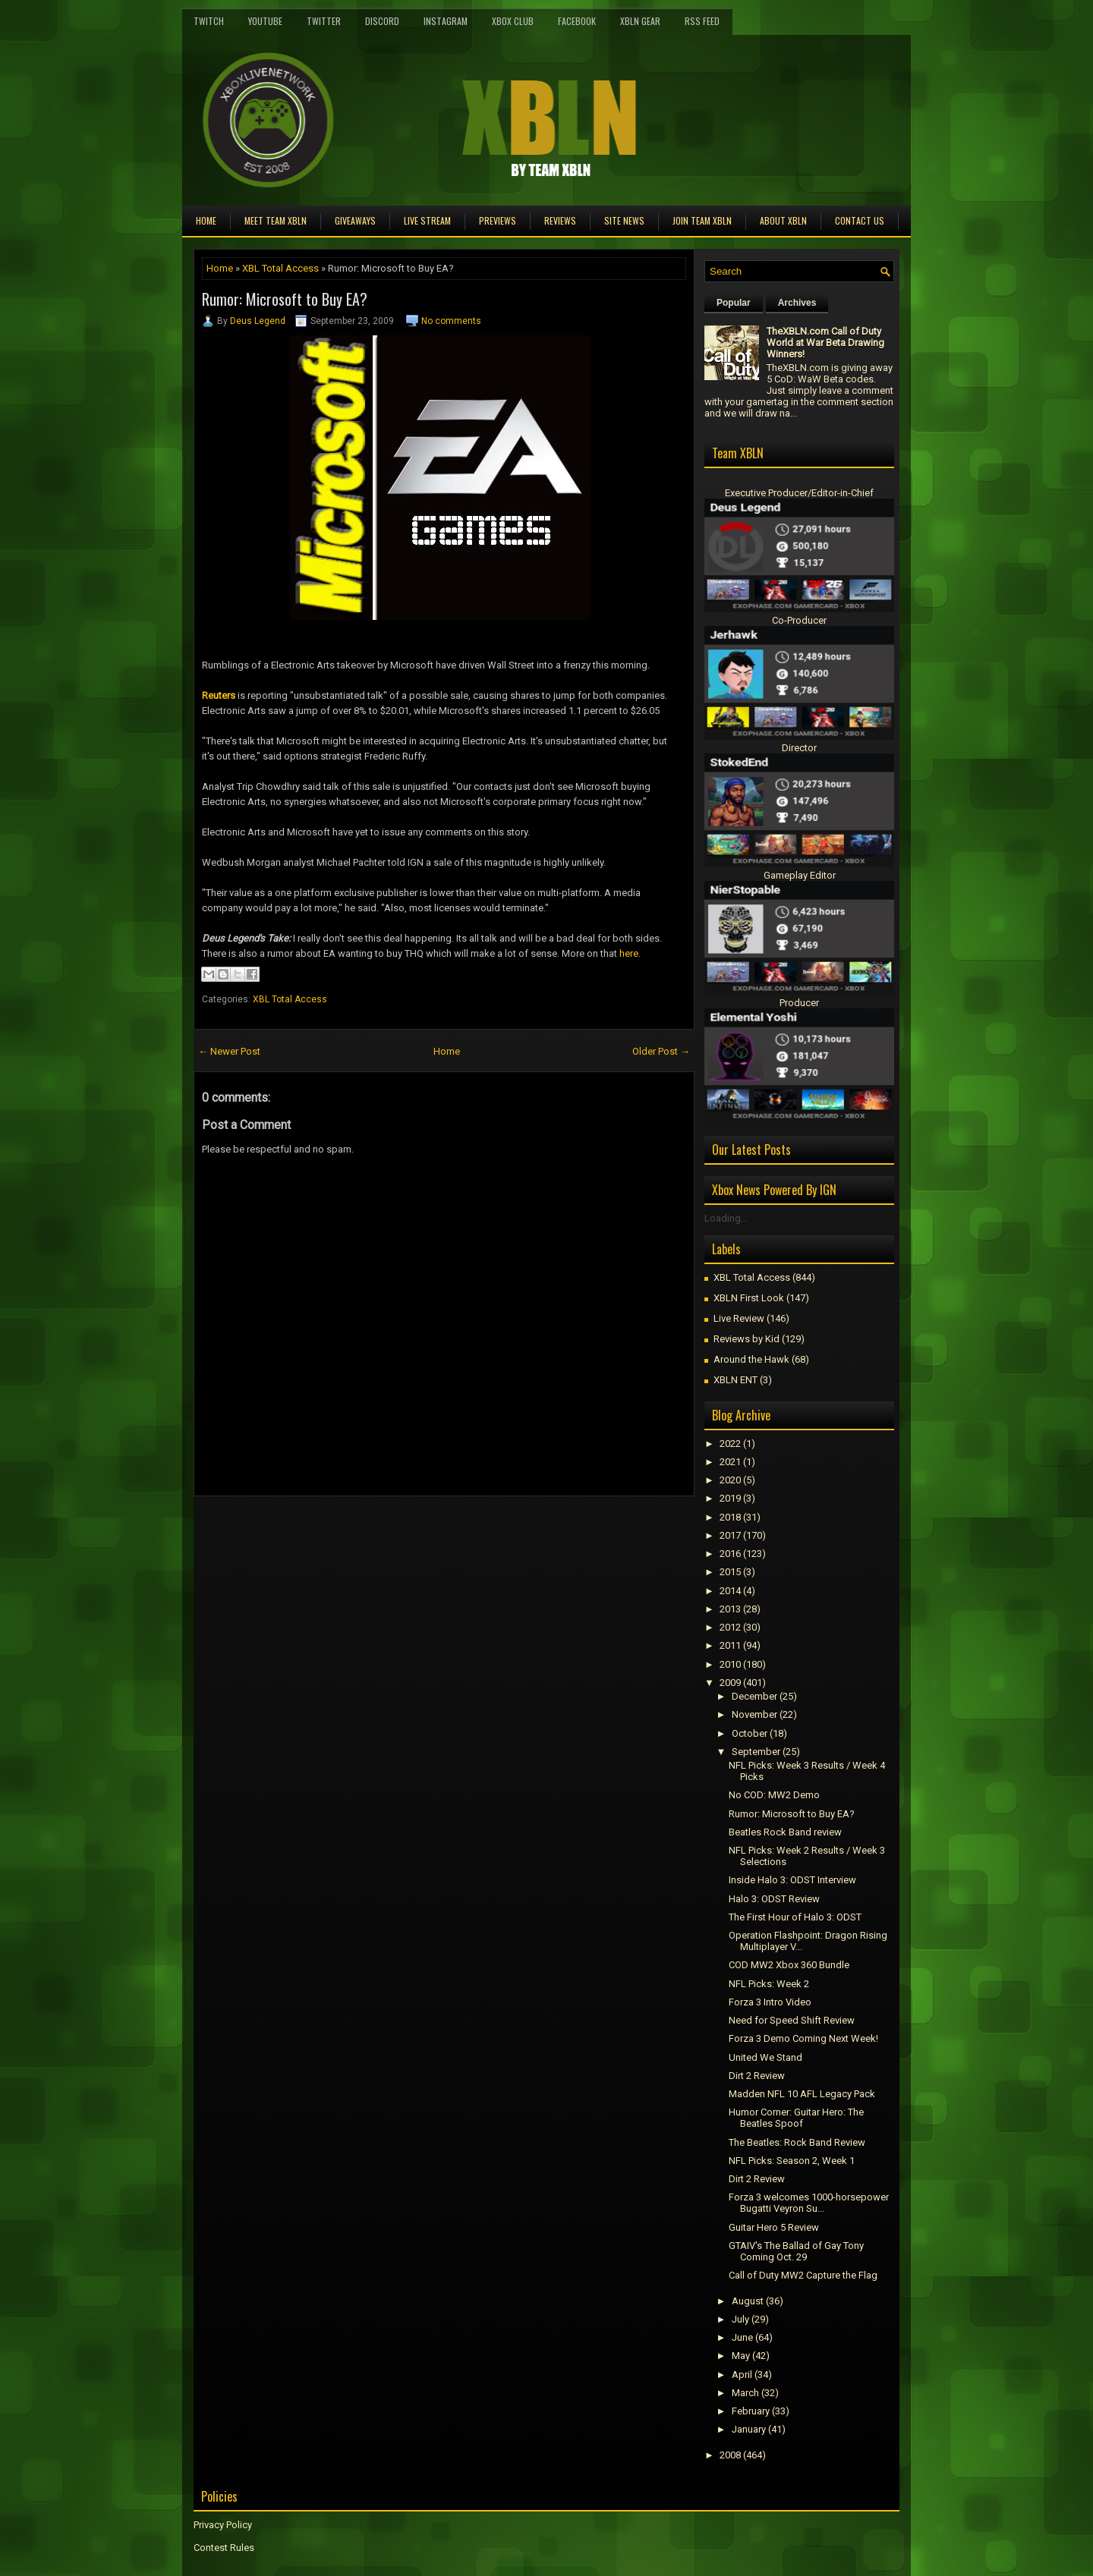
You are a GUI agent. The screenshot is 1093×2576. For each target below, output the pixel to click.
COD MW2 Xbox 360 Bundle (789, 1965)
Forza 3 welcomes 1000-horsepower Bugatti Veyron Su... (809, 2202)
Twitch (209, 20)
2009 (730, 1682)
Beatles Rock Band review (785, 1832)
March (745, 2392)
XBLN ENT (735, 1380)
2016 (730, 1553)
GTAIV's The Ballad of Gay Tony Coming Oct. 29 (796, 2251)
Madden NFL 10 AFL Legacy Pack (802, 2093)
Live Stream (427, 220)
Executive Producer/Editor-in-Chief (799, 493)
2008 (730, 2455)
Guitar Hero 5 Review (774, 2227)
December (754, 1696)
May (741, 2355)
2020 (730, 1480)
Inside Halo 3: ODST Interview (792, 1880)
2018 (730, 1517)
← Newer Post (229, 1051)
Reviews (560, 220)
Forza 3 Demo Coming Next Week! (803, 2038)
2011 (730, 1645)
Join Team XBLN (702, 220)
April (742, 2374)
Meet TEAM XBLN (275, 220)
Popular (734, 302)
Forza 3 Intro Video (770, 2002)
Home (206, 220)
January (749, 2429)
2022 (730, 1443)
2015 (730, 1571)
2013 (730, 1609)
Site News (624, 220)
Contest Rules (224, 2547)
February (751, 2411)
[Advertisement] (371, 1530)
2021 (730, 1461)
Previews (497, 220)
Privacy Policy (223, 2524)
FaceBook (577, 20)
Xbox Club (513, 20)
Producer (799, 1002)
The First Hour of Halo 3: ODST (795, 1917)
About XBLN (783, 220)
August (748, 2301)
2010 (730, 1664)
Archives (797, 302)
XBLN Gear (640, 20)
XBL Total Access (280, 268)
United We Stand (765, 2057)
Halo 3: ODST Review (774, 1898)
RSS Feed (702, 20)
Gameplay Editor (800, 875)
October (749, 1733)
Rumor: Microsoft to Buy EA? (284, 299)
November (754, 1714)
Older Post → (661, 1051)
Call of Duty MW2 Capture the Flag (803, 2275)
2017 (730, 1535)
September (756, 1751)
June (742, 2337)
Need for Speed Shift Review (792, 2020)
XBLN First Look (748, 1298)
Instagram (446, 20)
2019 (730, 1498)
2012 (730, 1627)
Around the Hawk (751, 1359)
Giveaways (355, 220)
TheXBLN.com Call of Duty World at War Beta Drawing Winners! (825, 343)
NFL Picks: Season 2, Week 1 (792, 2160)
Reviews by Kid (746, 1339)
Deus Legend (257, 321)
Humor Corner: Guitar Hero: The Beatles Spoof (796, 2117)
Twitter (324, 20)
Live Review (738, 1318)
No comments (451, 321)
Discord (382, 20)
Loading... (726, 1218)
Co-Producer (799, 620)
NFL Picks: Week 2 (769, 1983)
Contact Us (859, 220)
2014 (730, 1590)
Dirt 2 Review (757, 2075)
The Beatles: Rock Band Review (797, 2142)
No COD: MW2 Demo (774, 1795)
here (628, 953)
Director (799, 747)
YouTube (265, 20)
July (740, 2319)
